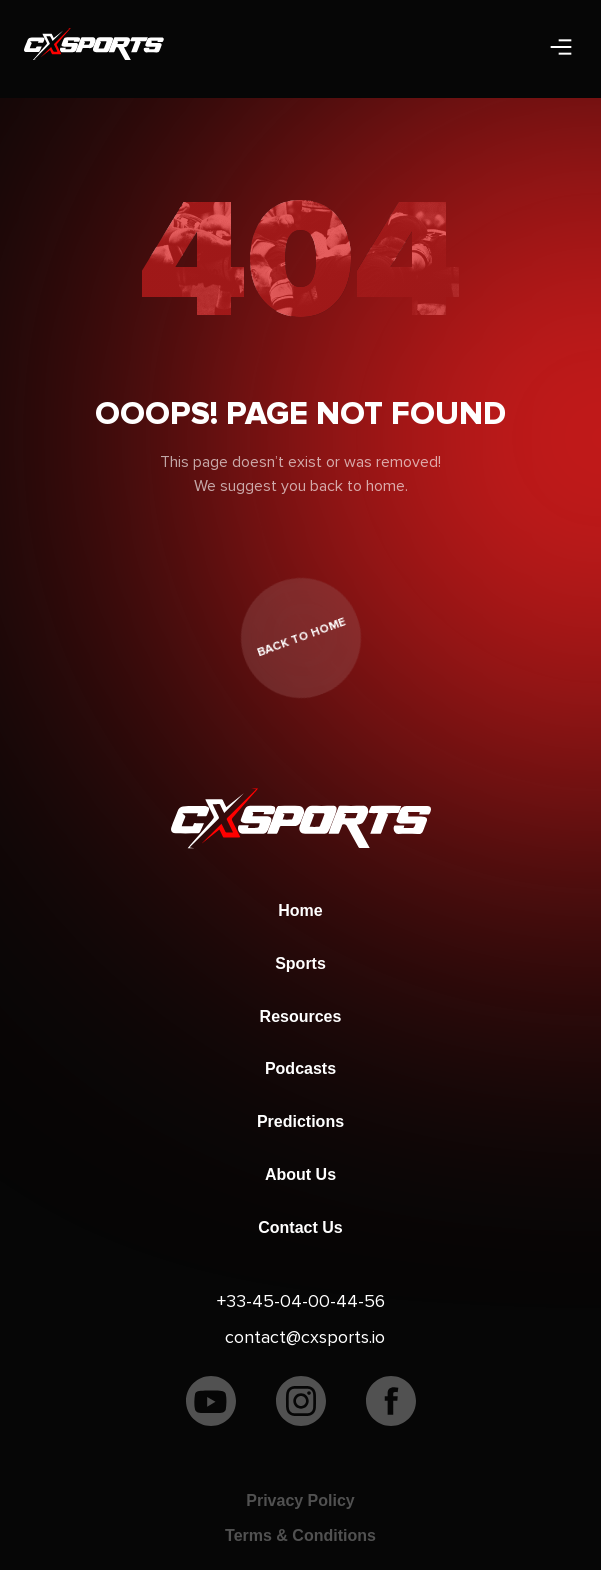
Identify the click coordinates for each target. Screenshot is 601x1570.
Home (300, 910)
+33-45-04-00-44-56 (301, 1301)
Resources (301, 1016)
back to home (300, 638)
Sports (300, 963)
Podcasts (300, 1068)
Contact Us (300, 1227)
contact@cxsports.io (305, 1337)
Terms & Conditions (300, 1535)
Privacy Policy (300, 1500)
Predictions (300, 1121)
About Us (300, 1174)
